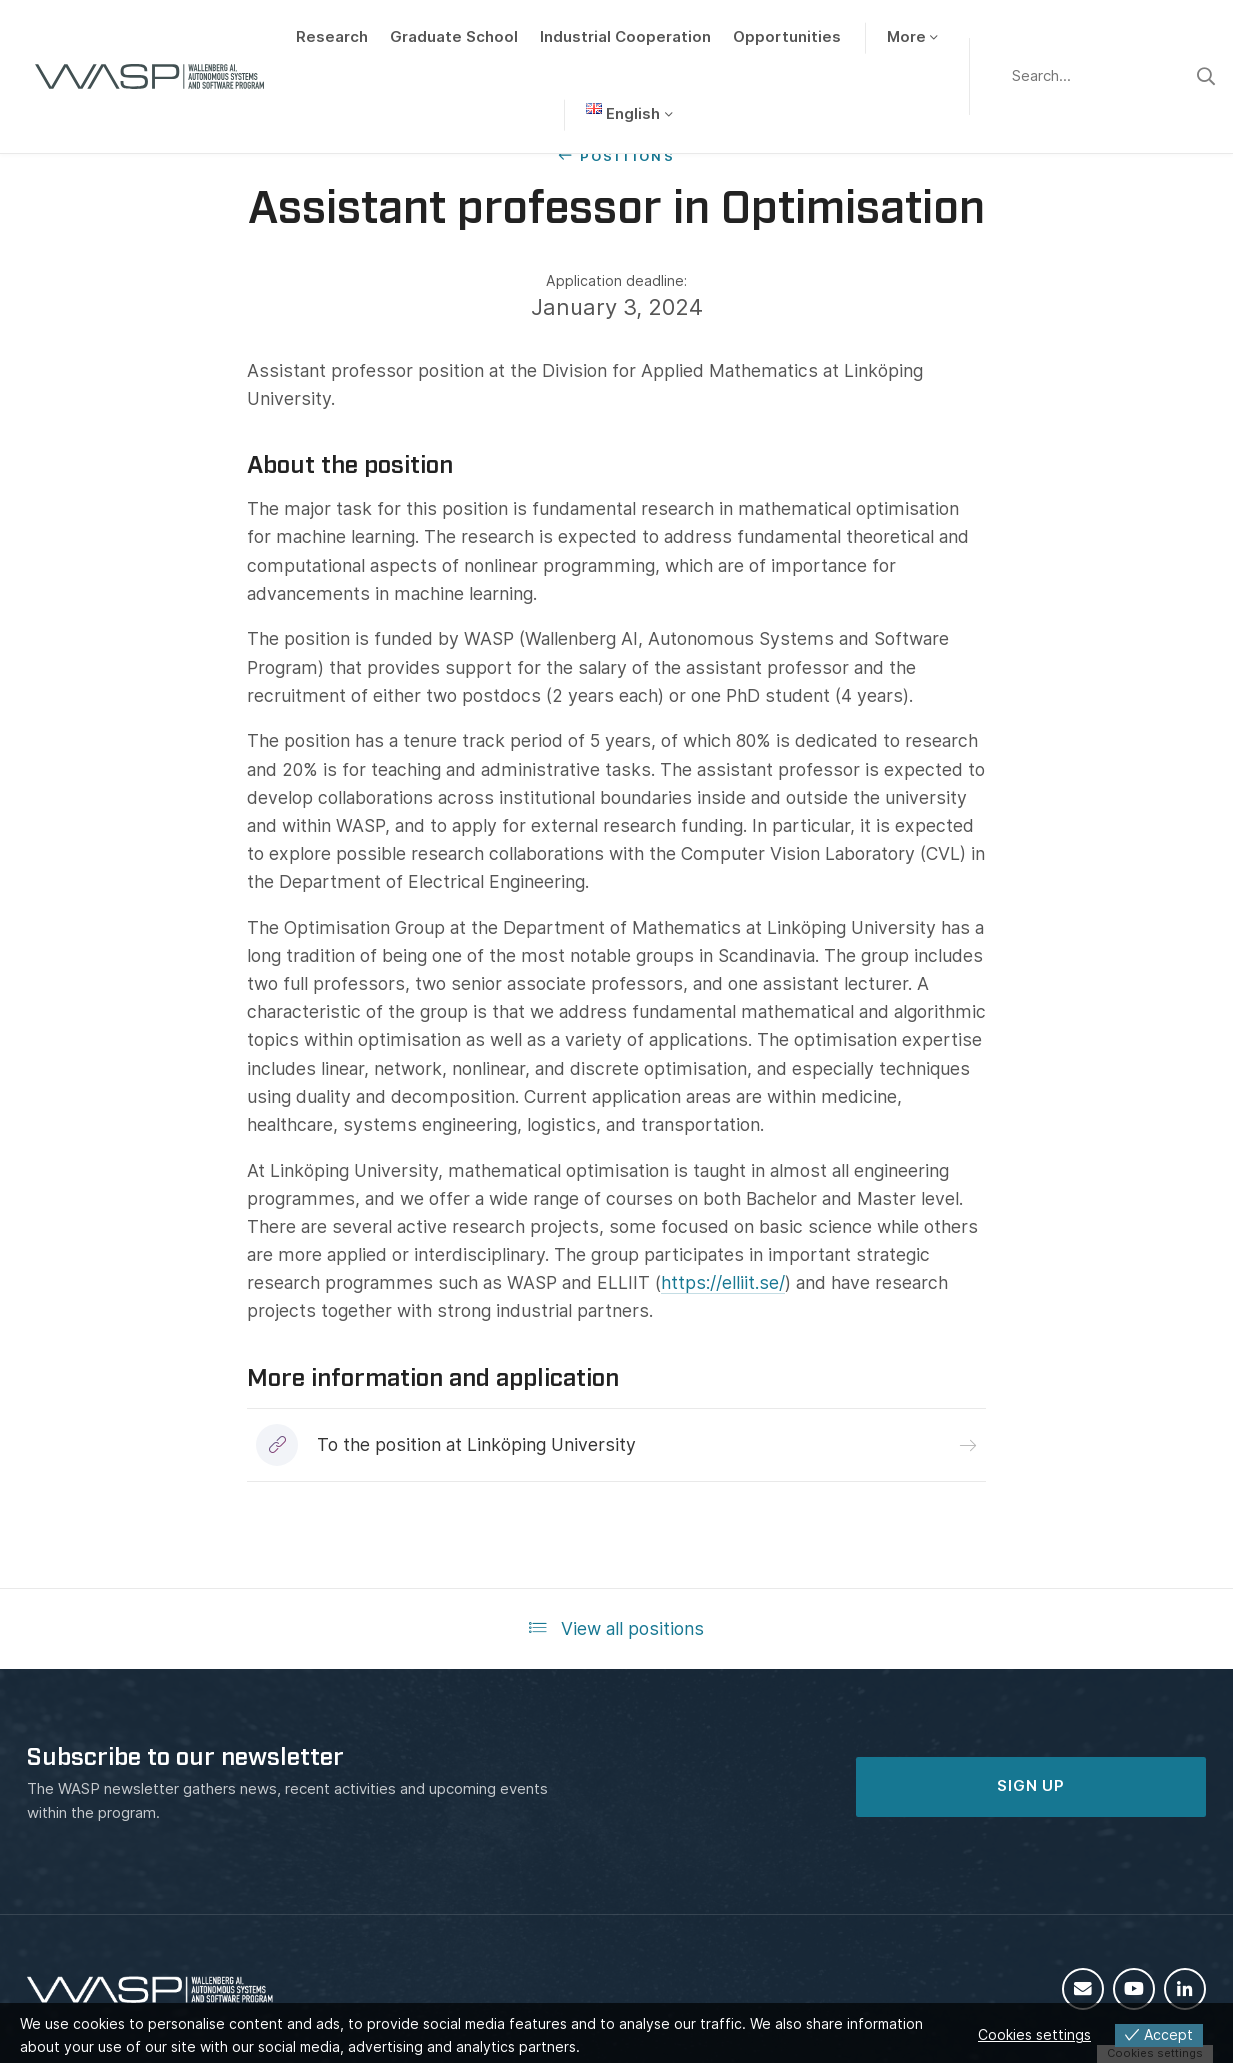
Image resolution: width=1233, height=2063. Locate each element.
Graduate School (454, 37)
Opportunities (787, 37)
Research (332, 37)
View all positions (616, 1628)
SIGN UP (1031, 1786)
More (906, 37)
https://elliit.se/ (723, 1282)
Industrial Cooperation (625, 37)
